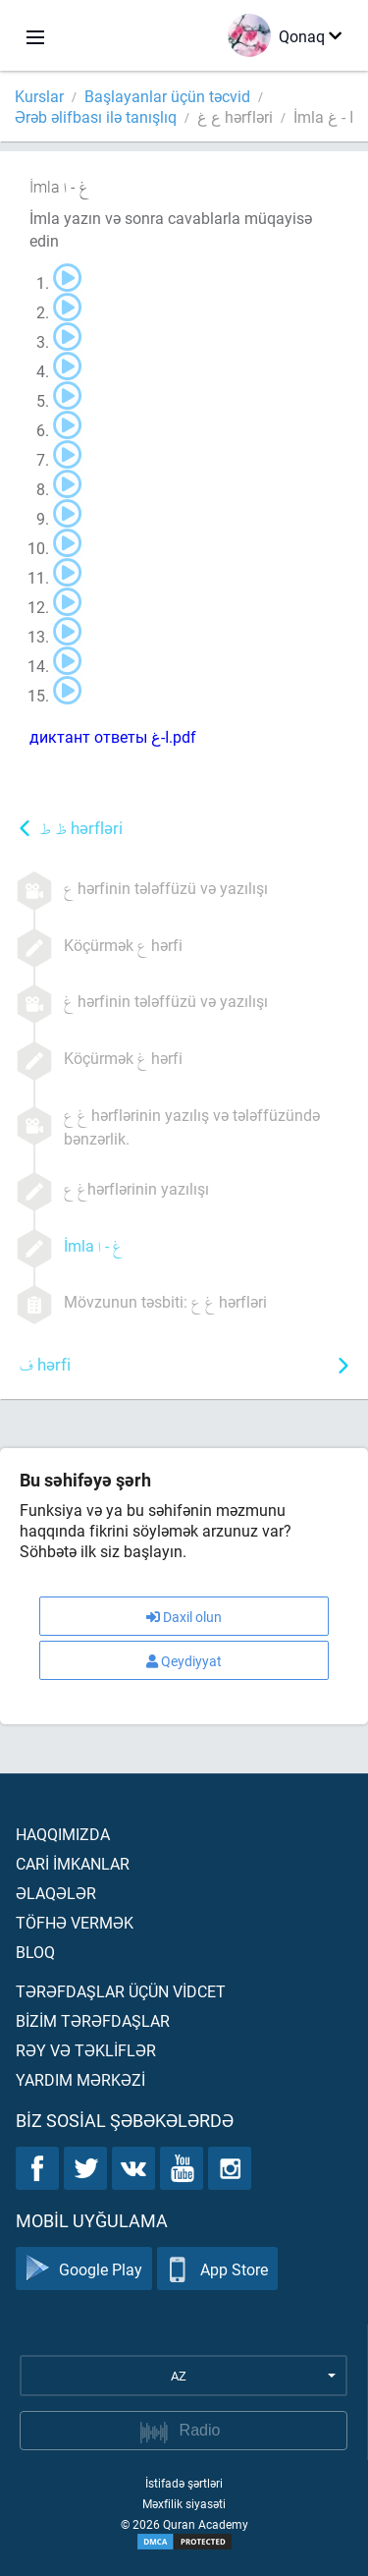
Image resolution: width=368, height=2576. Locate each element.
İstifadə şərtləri (184, 2483)
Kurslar (39, 95)
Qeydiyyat (184, 1661)
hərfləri (81, 829)
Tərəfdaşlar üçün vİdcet (121, 1991)
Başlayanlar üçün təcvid (167, 95)
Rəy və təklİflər (86, 2050)
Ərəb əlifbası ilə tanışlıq (96, 116)
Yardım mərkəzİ (80, 2079)
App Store (217, 2269)
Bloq (35, 1951)
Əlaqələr (56, 1892)
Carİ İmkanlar (73, 1863)
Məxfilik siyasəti (184, 2503)
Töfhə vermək (74, 1922)
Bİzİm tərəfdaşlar (93, 2020)
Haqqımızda (63, 1833)
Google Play (84, 2269)
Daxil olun (184, 1616)
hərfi (45, 1366)
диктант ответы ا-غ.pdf (112, 736)
